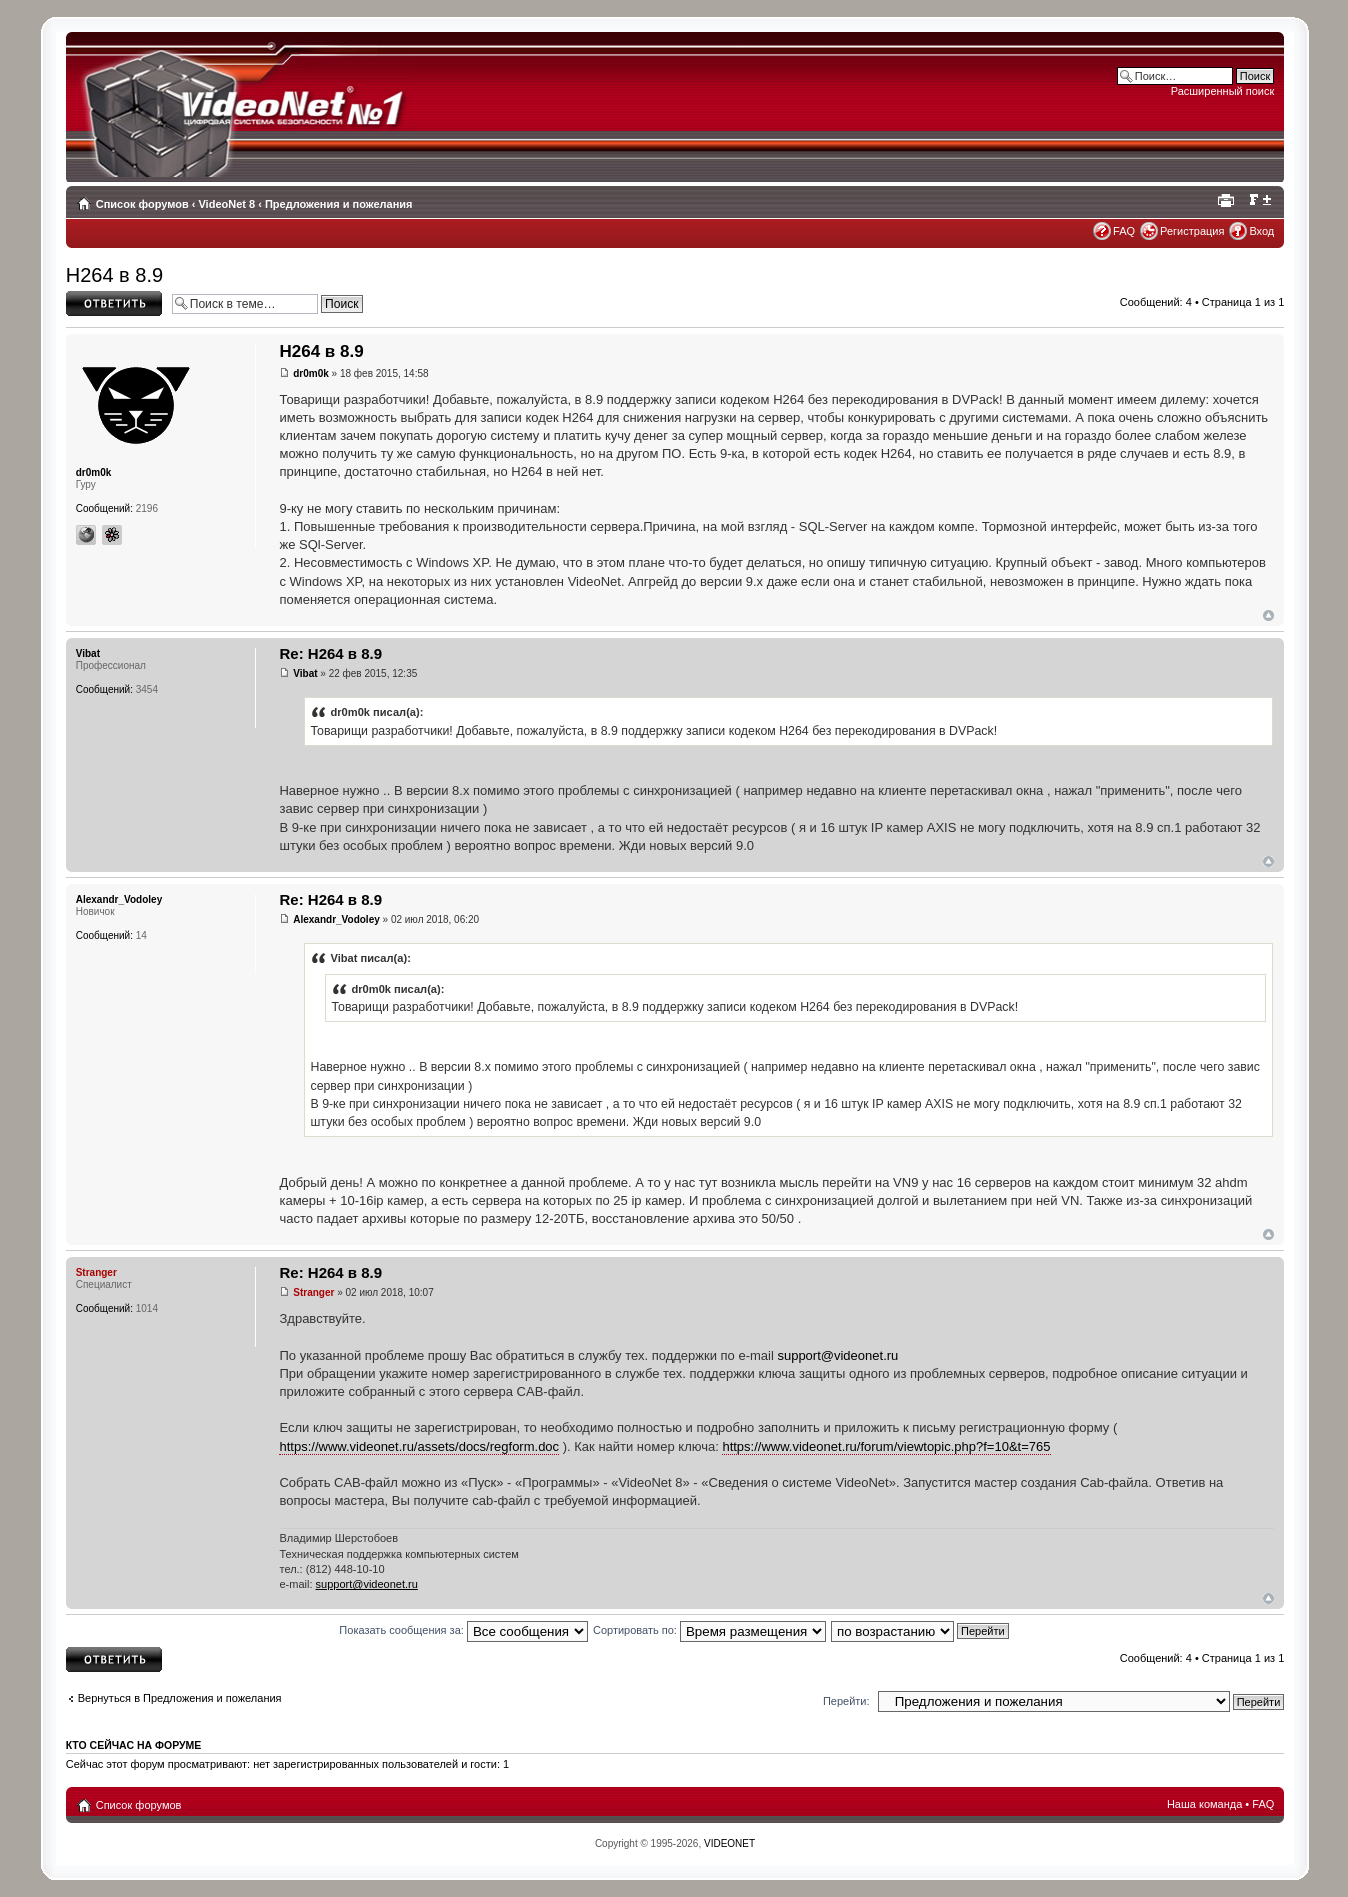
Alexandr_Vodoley (336, 919)
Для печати (1229, 200)
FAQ (1124, 231)
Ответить (114, 303)
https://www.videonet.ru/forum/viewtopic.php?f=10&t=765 (886, 1446)
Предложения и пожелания (339, 204)
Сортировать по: (709, 1630)
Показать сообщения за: (463, 1630)
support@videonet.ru (837, 1355)
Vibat (305, 673)
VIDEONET (729, 1843)
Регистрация (1192, 231)
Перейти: (846, 1701)
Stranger (313, 1292)
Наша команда (1204, 1804)
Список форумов (142, 204)
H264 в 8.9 (114, 275)
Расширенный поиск (1223, 91)
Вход (1261, 231)
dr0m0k (311, 373)
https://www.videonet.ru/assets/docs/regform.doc (419, 1446)
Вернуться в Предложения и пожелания (180, 1698)
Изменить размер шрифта (1259, 200)
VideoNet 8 (226, 204)
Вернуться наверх (1268, 615)
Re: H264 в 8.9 (330, 653)
